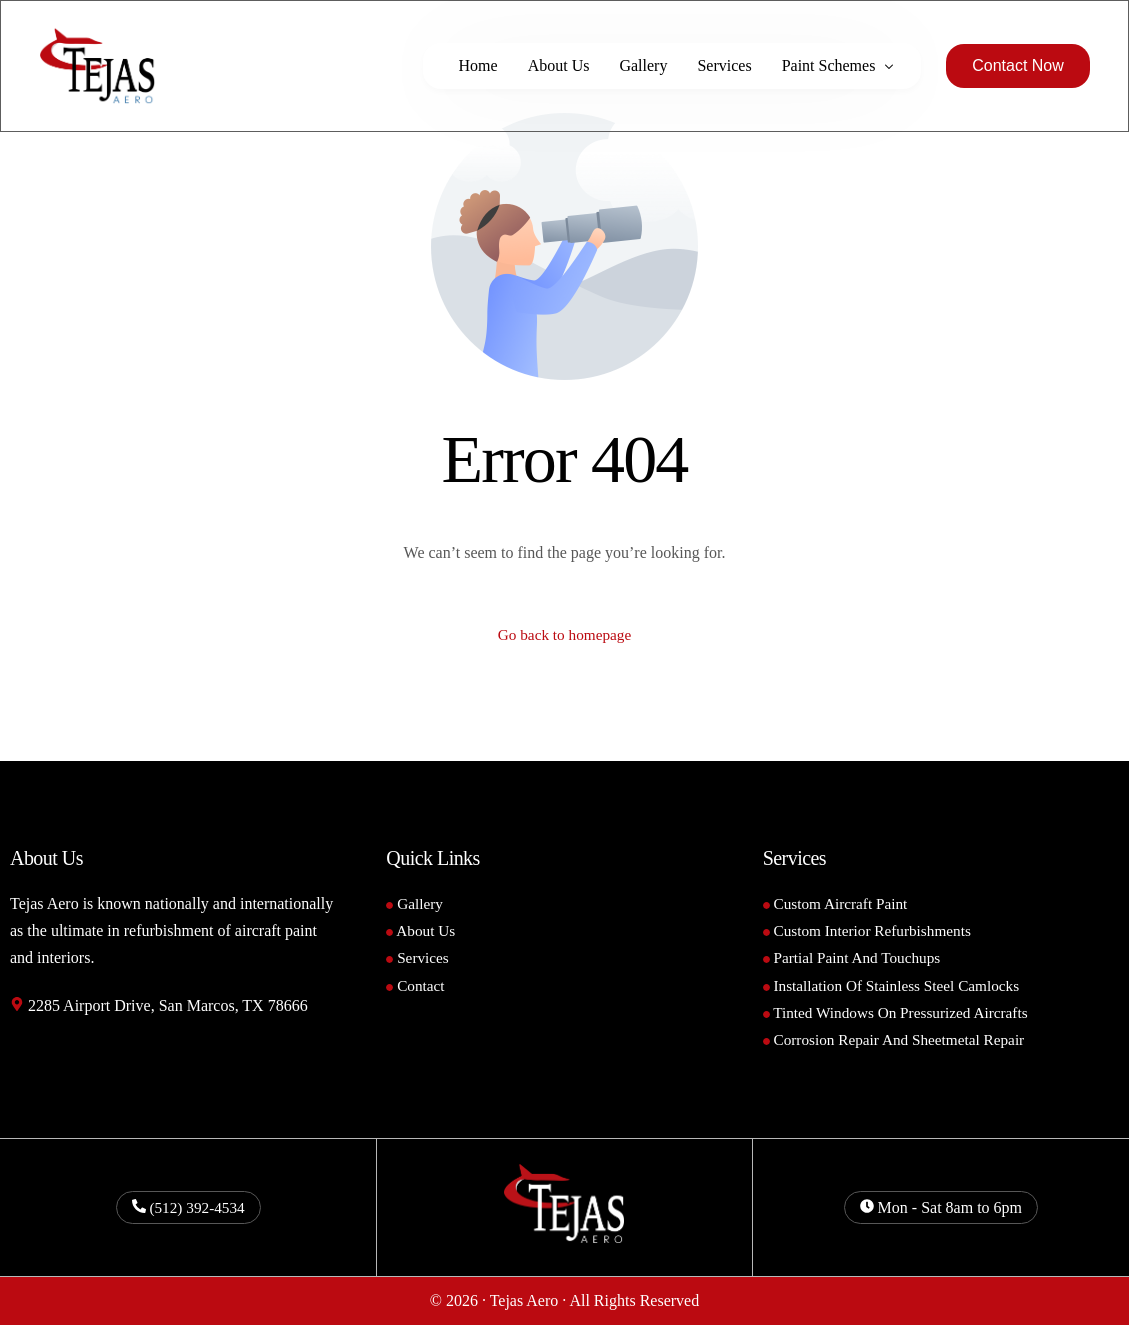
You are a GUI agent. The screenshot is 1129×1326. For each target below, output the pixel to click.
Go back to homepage (565, 635)
